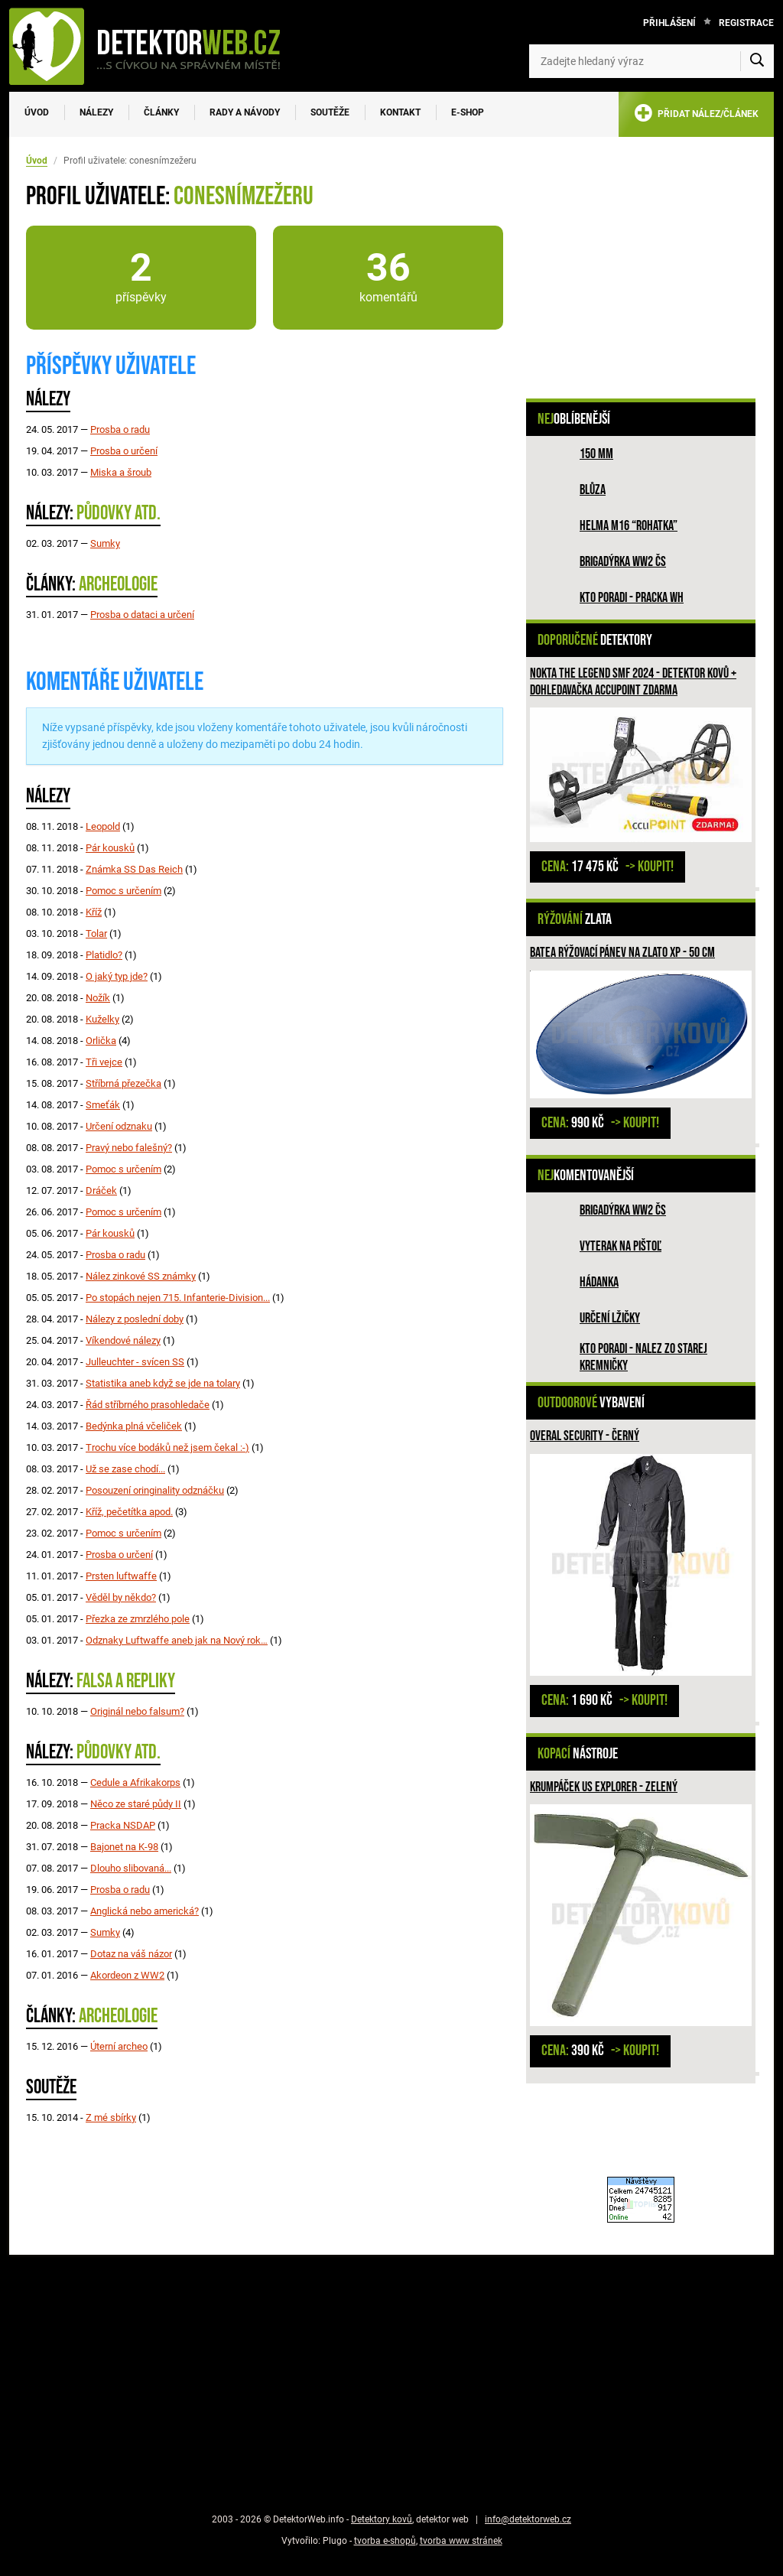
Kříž (94, 912)
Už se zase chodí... (125, 1469)
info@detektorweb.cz (528, 2519)
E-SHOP (467, 112)
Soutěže (329, 112)
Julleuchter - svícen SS (135, 1362)
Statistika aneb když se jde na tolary (163, 1383)
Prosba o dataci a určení (142, 614)
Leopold (103, 826)
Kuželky (102, 1019)
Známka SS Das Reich (134, 869)
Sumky (105, 543)
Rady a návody (245, 112)
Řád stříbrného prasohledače (148, 1404)
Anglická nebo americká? (144, 1911)
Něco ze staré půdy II (135, 1804)
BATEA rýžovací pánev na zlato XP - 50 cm (622, 953)
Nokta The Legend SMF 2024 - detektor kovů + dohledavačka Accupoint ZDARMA (633, 681)
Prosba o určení (124, 451)
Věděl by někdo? (121, 1597)
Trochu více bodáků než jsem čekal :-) (167, 1447)
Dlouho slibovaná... (130, 1868)
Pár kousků (110, 848)
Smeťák (103, 1105)
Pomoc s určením (123, 890)
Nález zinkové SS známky (141, 1276)
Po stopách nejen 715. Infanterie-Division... (178, 1297)
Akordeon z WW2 (127, 1975)
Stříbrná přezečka (123, 1083)
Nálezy (96, 112)
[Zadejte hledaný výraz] (651, 61)
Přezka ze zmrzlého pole (138, 1619)
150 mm (596, 454)
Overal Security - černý (584, 1436)
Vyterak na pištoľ (620, 1246)
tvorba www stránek (461, 2540)
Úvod (36, 112)
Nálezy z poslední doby (135, 1319)
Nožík (98, 997)
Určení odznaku (119, 1126)
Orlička (101, 1040)
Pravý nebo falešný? (129, 1147)
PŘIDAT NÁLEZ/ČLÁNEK (696, 116)
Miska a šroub (120, 472)
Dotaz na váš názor (131, 1954)
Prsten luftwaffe (121, 1576)
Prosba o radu (120, 429)
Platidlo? (104, 955)
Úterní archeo (119, 2046)
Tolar (96, 933)
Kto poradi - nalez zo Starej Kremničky (643, 1357)
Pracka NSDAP (122, 1825)
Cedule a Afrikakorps (135, 1782)
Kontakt (400, 112)
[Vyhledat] (757, 61)
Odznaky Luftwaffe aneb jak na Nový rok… (177, 1640)
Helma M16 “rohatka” (628, 526)
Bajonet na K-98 (124, 1846)
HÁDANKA (599, 1282)
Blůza (593, 490)
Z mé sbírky (111, 2117)
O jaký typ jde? (117, 976)
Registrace (746, 23)
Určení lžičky (610, 1318)
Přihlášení (669, 23)
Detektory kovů (381, 2519)
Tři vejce (104, 1062)
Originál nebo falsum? (137, 1711)
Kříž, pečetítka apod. (129, 1511)
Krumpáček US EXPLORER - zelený (603, 1787)
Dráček (101, 1190)
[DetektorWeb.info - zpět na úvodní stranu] (154, 46)
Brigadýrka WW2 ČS (623, 562)
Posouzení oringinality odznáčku (155, 1490)
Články (161, 112)
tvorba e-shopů (385, 2540)
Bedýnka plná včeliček (134, 1426)
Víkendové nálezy (123, 1340)
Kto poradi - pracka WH (632, 598)
